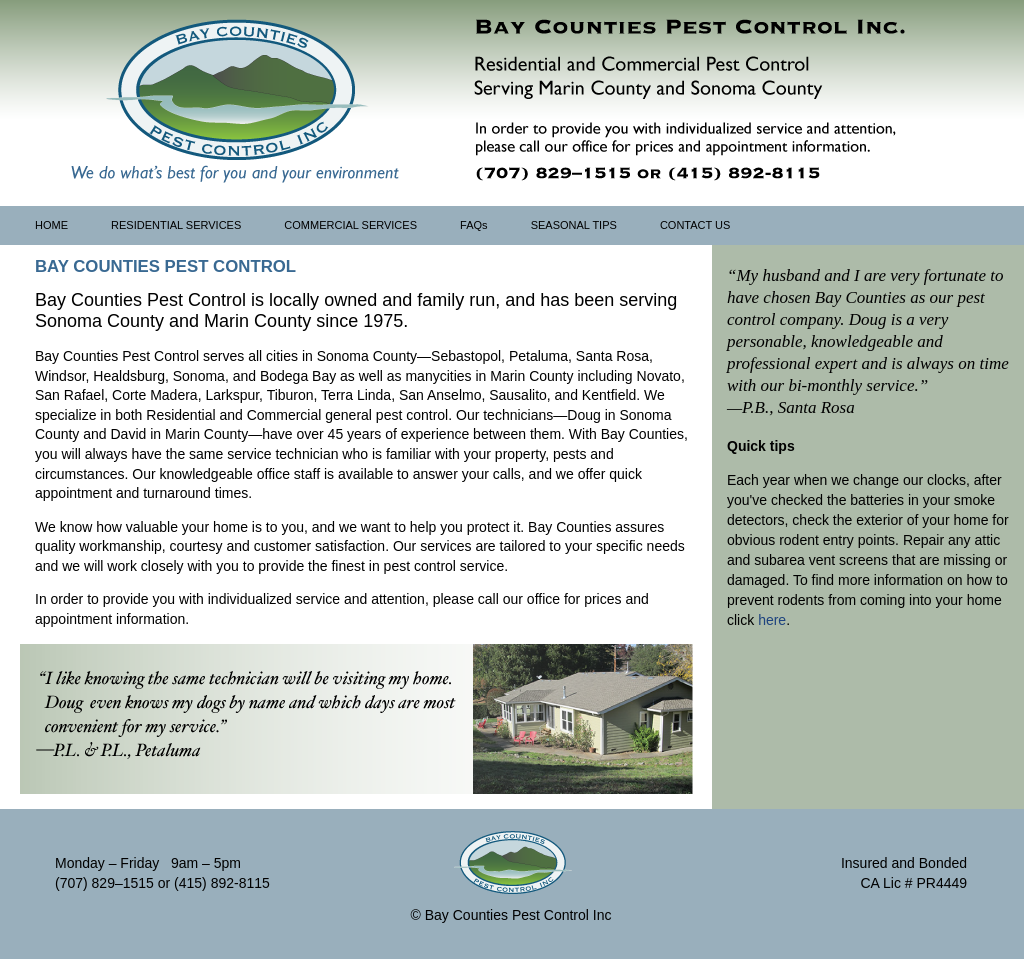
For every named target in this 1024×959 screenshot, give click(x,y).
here (772, 620)
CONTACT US (695, 225)
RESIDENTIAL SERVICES (176, 225)
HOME (51, 225)
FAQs (474, 225)
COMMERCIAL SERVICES (350, 225)
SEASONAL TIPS (574, 225)
